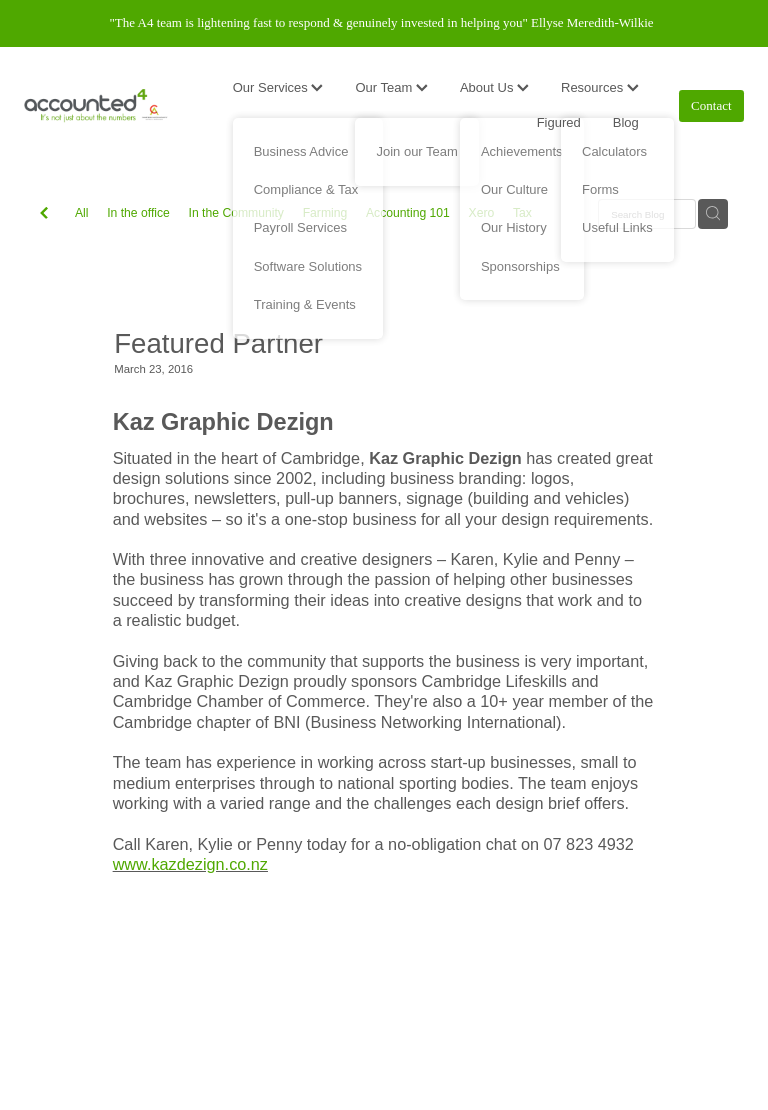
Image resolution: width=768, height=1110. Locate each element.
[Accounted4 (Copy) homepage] (96, 106)
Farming (325, 213)
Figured (559, 122)
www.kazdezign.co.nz (190, 864)
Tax (522, 213)
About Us (494, 87)
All (82, 213)
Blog (626, 122)
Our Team (391, 87)
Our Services (278, 87)
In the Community (236, 213)
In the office (138, 213)
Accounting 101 (408, 213)
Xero (482, 213)
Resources (600, 87)
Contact (711, 105)
